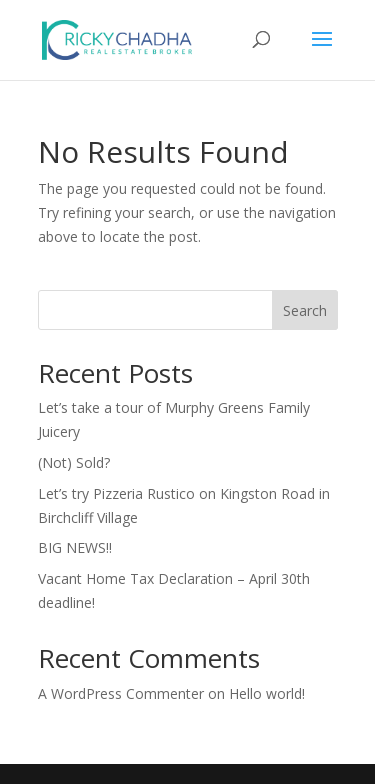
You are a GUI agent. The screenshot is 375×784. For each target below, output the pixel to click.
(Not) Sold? (74, 462)
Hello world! (267, 693)
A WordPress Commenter (121, 693)
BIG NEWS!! (75, 547)
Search (305, 310)
